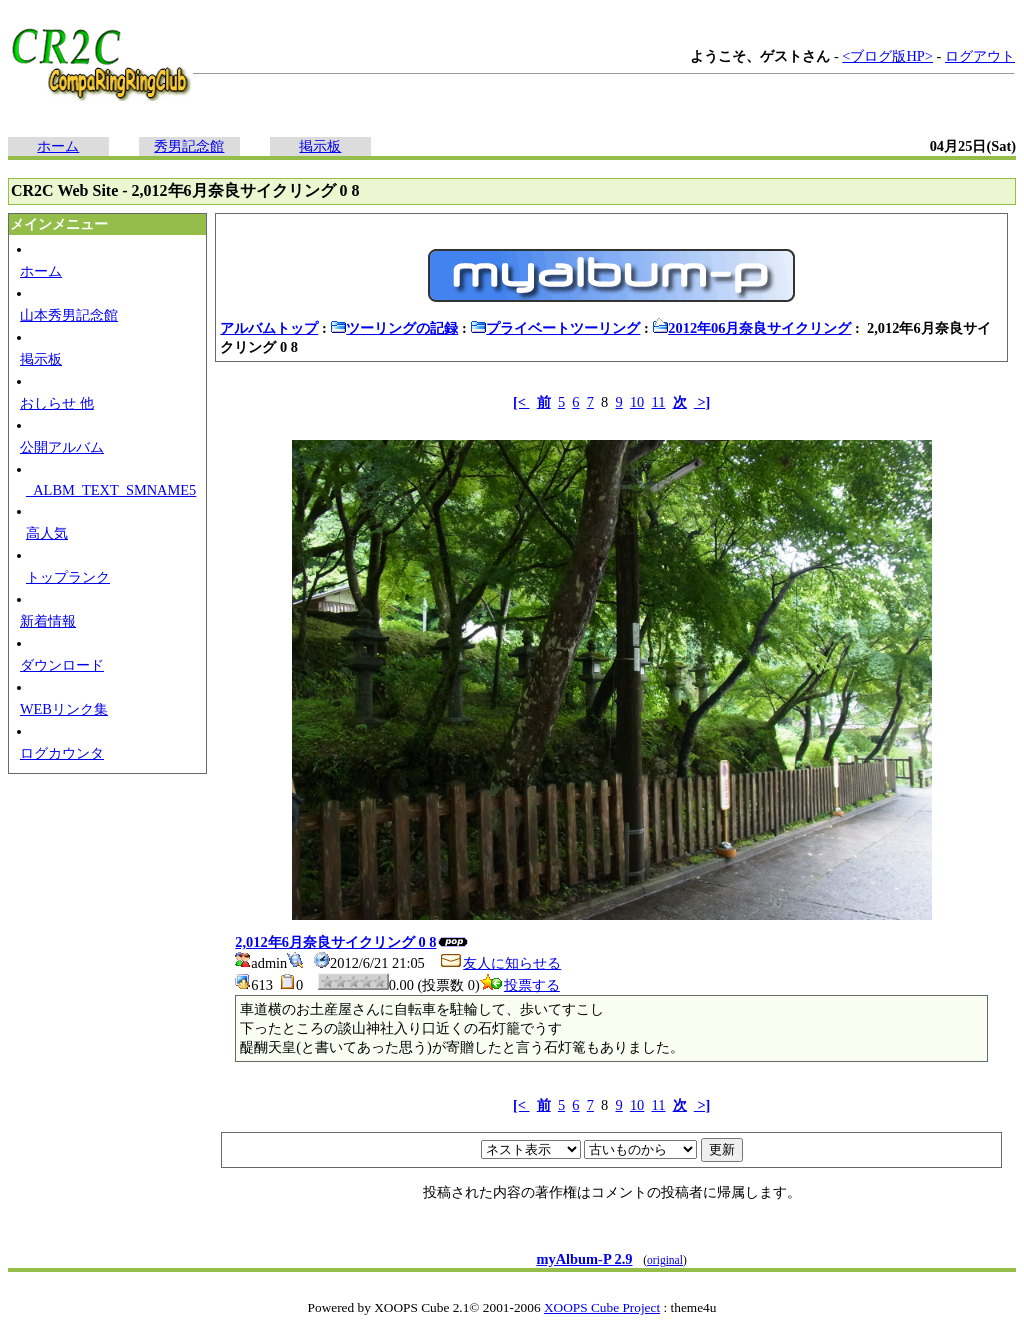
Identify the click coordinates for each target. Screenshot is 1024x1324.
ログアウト (980, 56)
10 (637, 402)
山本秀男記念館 (69, 315)
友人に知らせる (500, 963)
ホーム (58, 146)
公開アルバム (62, 447)
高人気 (47, 533)
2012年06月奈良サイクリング (751, 328)
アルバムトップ (269, 328)
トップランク (68, 577)
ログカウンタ (62, 753)
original (665, 1260)
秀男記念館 (189, 146)
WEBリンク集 (64, 709)
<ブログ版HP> (887, 56)
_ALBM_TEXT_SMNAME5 (111, 490)
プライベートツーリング (555, 328)
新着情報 (48, 621)
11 (659, 402)
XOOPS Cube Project (602, 1307)
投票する (520, 985)
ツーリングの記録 (394, 328)
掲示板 (320, 146)
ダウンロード (62, 665)
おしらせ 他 (57, 403)
